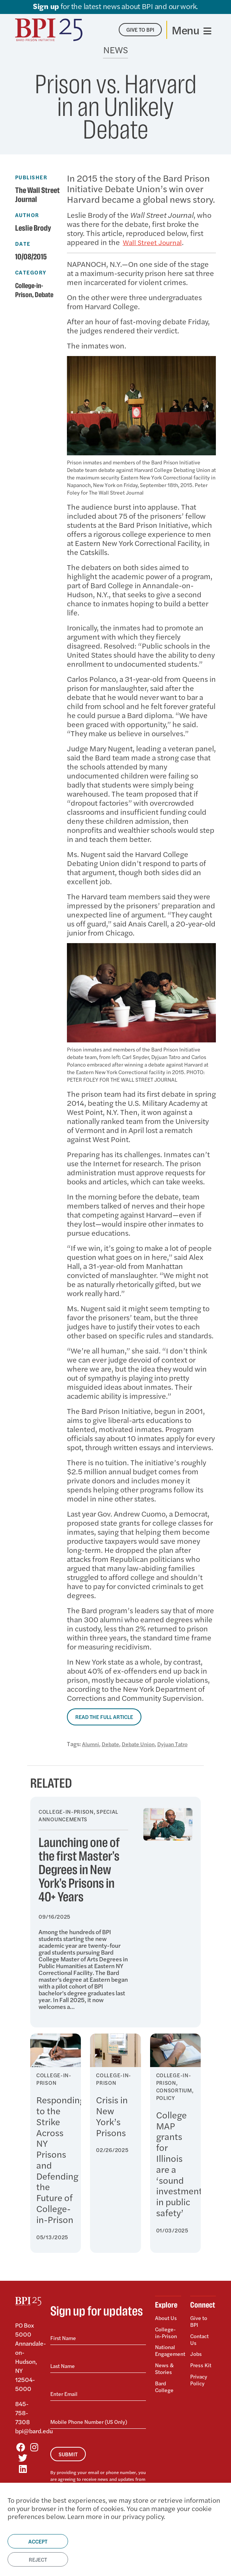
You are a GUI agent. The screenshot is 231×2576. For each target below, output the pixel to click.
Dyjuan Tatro (182, 1743)
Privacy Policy (199, 2373)
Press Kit (201, 2360)
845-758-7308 (22, 2412)
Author (27, 215)
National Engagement (168, 2347)
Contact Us (201, 2337)
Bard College (165, 2380)
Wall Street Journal (154, 241)
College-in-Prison (167, 2331)
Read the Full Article (104, 1716)
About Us (167, 2318)
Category (31, 272)
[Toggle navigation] (191, 30)
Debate (47, 295)
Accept (37, 2541)
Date (23, 243)
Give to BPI (199, 2321)
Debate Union (144, 1743)
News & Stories (165, 2364)
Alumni (91, 1743)
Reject (38, 2559)
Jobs (196, 2350)
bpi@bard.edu (34, 2430)
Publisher (31, 177)
